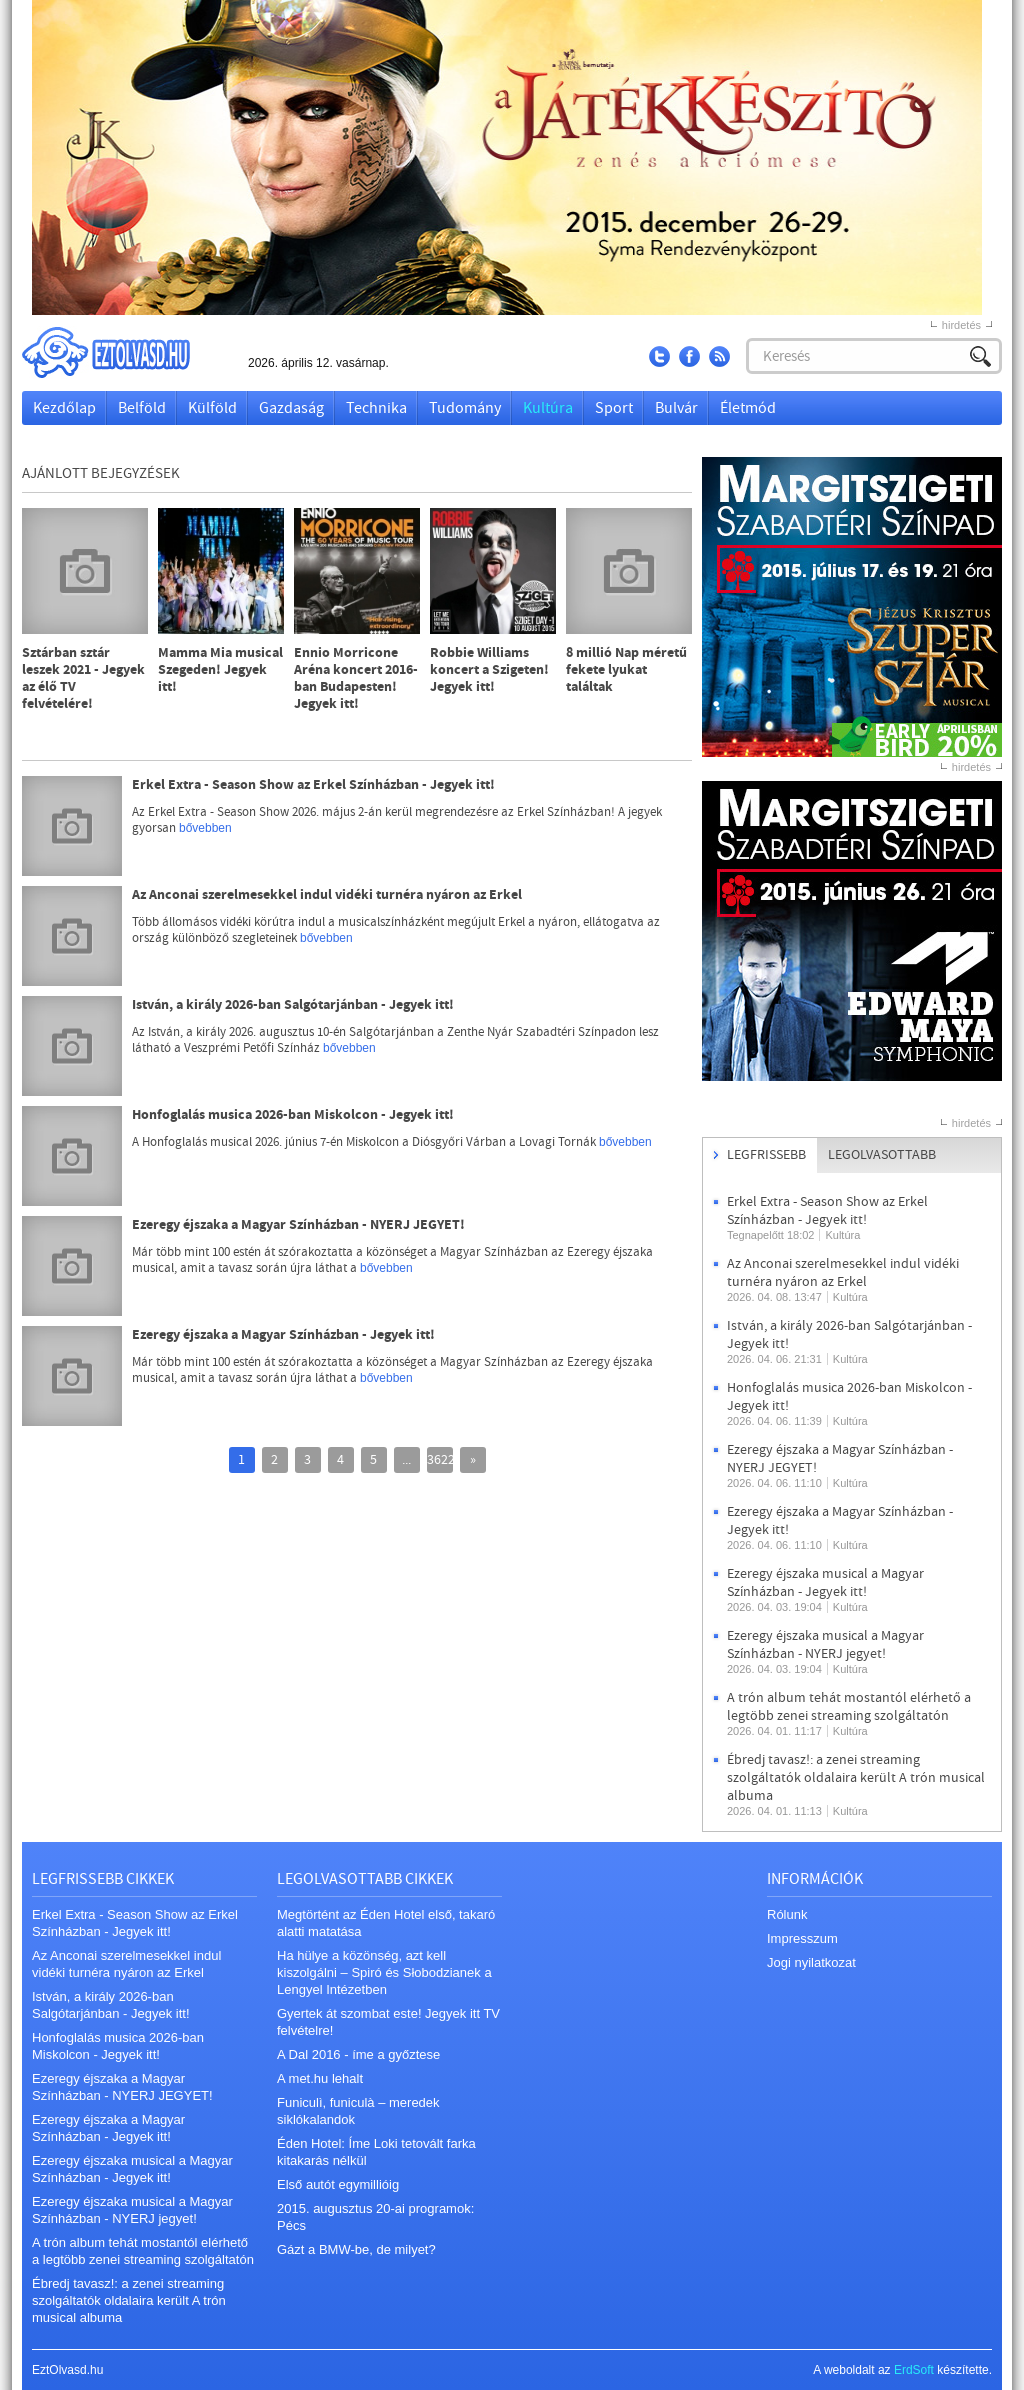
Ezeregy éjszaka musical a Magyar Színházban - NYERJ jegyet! (825, 1645)
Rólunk (787, 1914)
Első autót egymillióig (338, 2184)
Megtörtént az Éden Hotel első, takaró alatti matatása (386, 1923)
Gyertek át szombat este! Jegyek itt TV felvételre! (388, 2022)
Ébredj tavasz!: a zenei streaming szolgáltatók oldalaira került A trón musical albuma (856, 1778)
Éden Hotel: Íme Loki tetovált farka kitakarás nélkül (376, 2152)
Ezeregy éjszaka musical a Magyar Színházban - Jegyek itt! (825, 1583)
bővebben (205, 828)
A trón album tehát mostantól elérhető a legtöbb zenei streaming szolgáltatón (849, 1707)
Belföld (142, 408)
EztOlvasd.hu (125, 352)
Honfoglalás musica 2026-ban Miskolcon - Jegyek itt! (293, 1115)
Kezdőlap (64, 408)
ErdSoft (914, 2370)
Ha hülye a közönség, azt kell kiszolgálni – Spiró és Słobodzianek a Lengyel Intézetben (384, 1972)
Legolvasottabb (882, 1155)
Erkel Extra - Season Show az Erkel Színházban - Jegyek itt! (313, 785)
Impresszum (802, 1938)
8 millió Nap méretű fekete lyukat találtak (626, 670)
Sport (614, 408)
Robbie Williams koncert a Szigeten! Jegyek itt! (489, 670)
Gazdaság (291, 408)
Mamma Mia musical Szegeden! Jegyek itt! (220, 670)
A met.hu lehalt (320, 2078)
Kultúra (548, 408)
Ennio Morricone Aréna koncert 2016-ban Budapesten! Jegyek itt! (356, 679)
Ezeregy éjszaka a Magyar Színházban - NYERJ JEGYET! (298, 1225)
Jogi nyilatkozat (811, 1962)
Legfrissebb (766, 1155)
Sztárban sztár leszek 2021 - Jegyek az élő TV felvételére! (83, 679)
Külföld (212, 408)
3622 (440, 1460)
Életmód (748, 408)
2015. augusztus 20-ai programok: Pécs (375, 2217)
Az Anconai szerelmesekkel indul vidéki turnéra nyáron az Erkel (327, 895)
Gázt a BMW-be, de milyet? (356, 2249)
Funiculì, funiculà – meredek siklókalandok (358, 2111)
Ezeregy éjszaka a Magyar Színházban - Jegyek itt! (283, 1335)
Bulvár (676, 408)
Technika (376, 408)
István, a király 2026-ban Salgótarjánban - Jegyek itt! (293, 1005)
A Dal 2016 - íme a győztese (358, 2054)
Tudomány (465, 408)
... (406, 1460)
